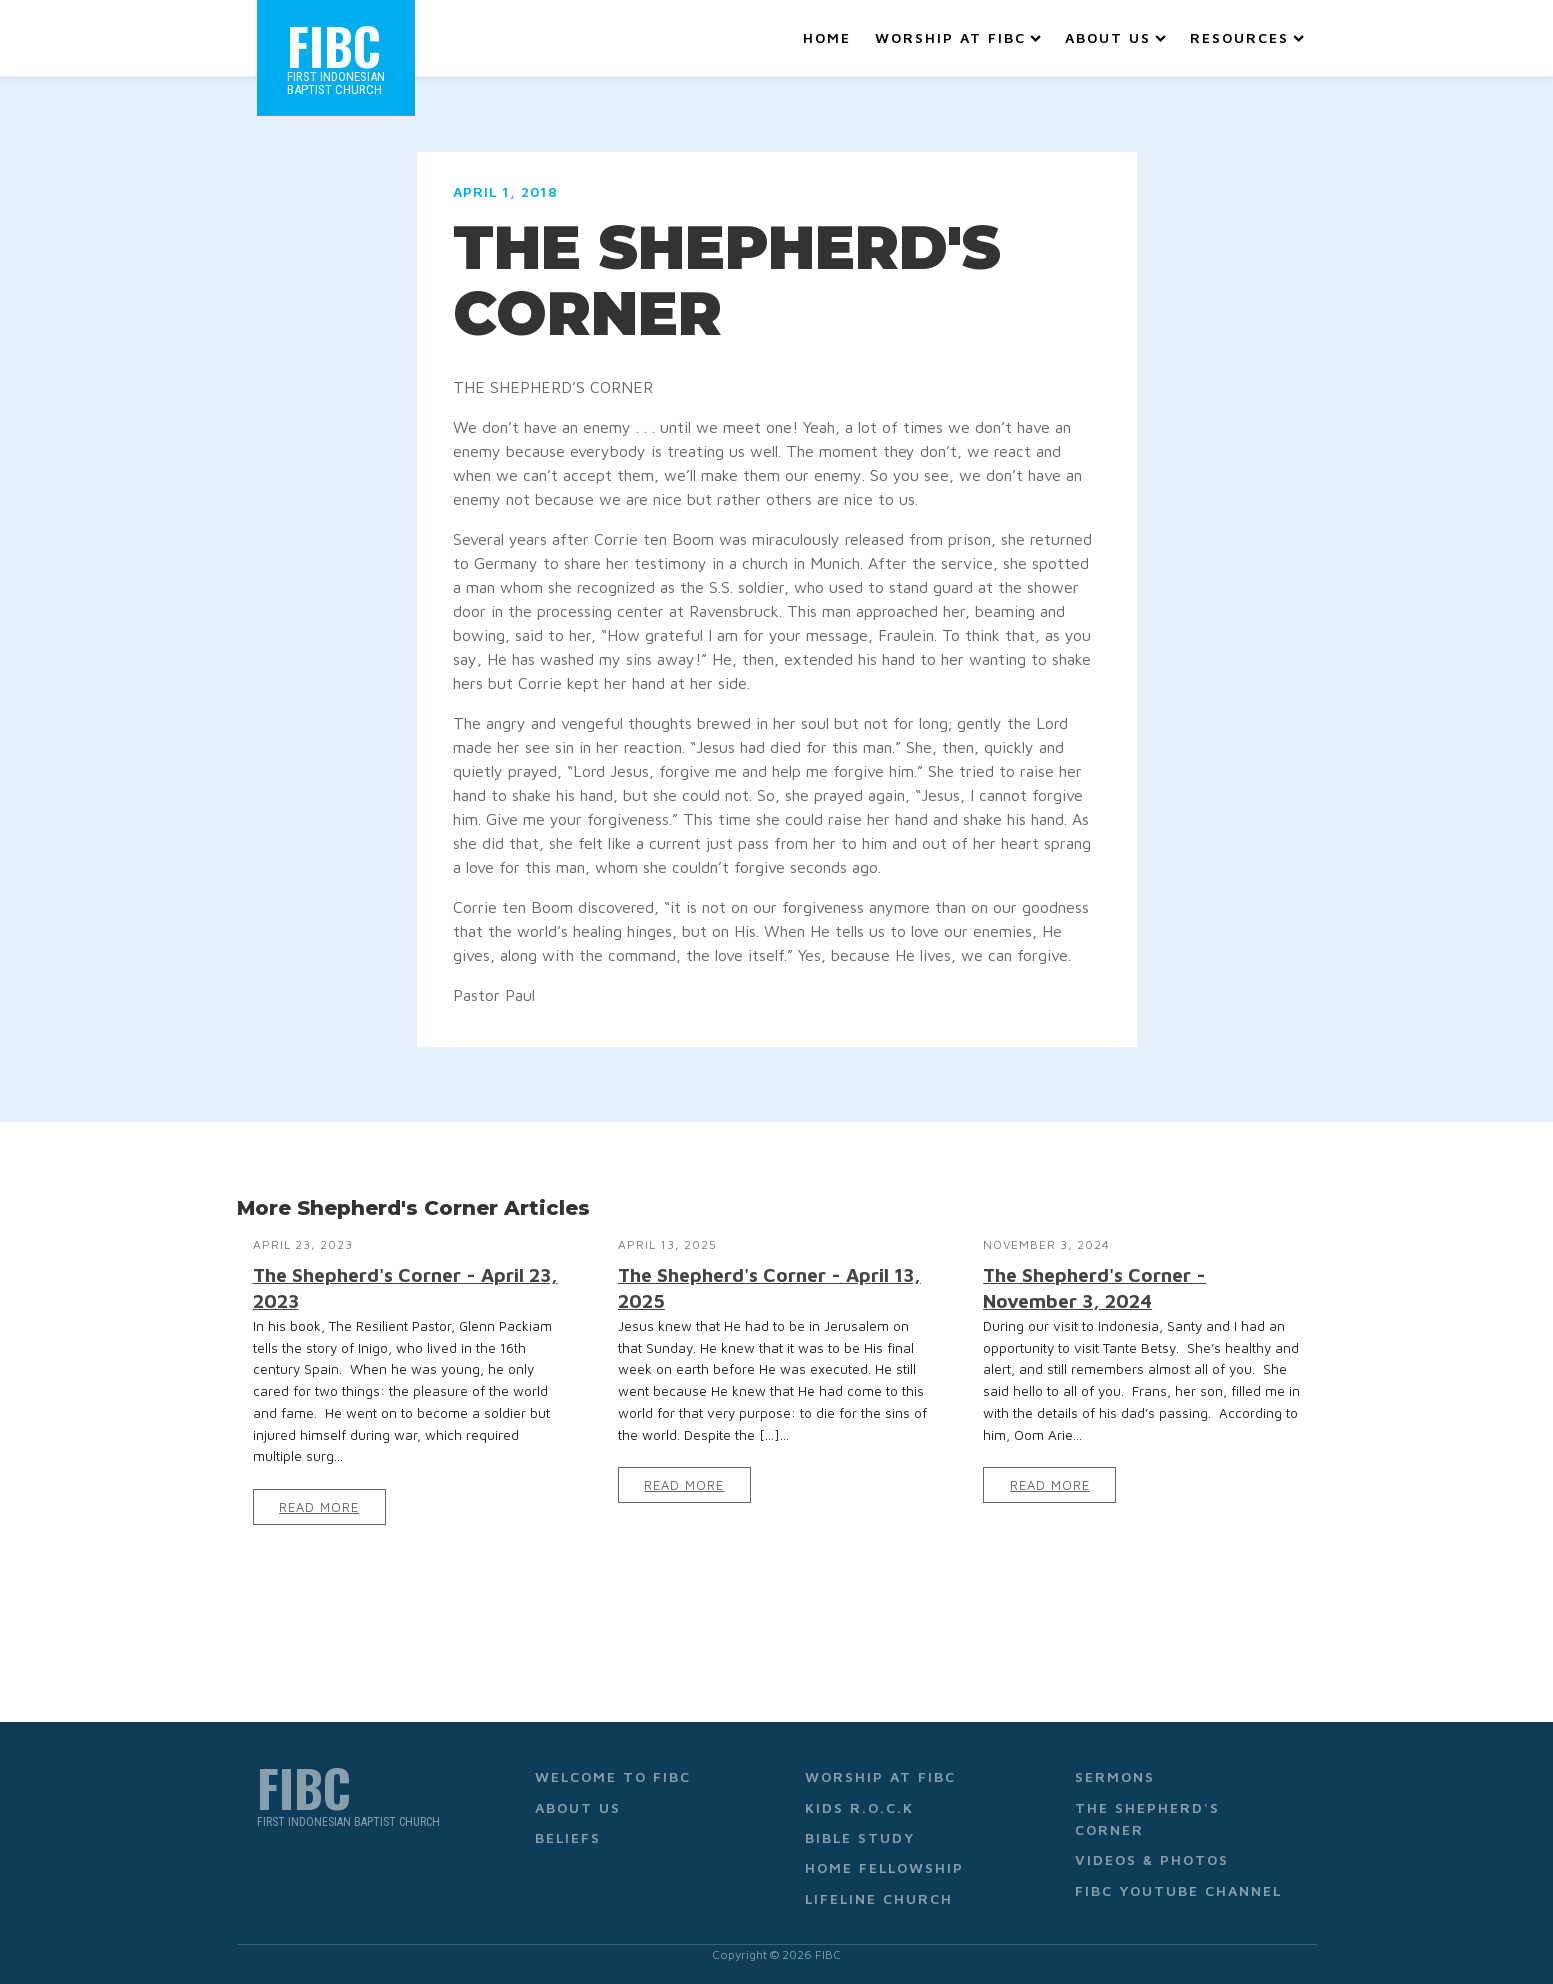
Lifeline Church (879, 1898)
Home (827, 37)
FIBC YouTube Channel (1178, 1890)
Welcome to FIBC (613, 1776)
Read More (319, 1507)
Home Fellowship (884, 1867)
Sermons (1115, 1776)
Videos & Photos (1152, 1859)
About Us (1115, 37)
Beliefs (568, 1837)
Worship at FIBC (958, 37)
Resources (1247, 37)
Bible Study (860, 1837)
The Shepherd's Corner (1147, 1818)
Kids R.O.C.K (859, 1807)
